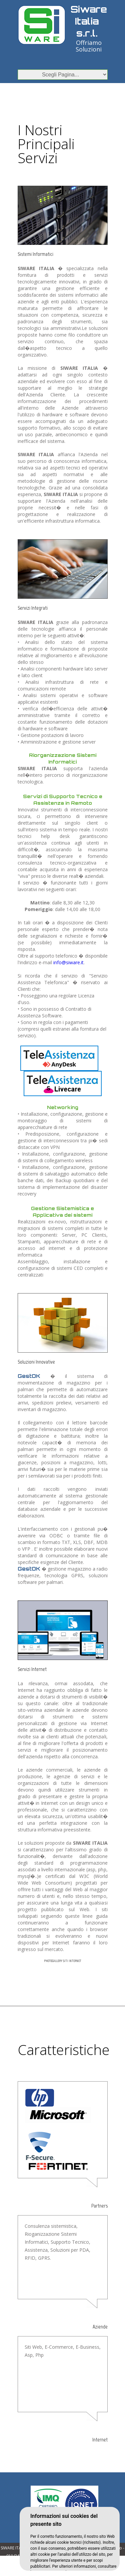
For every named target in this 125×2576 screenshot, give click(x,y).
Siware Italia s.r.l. (89, 21)
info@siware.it (68, 962)
